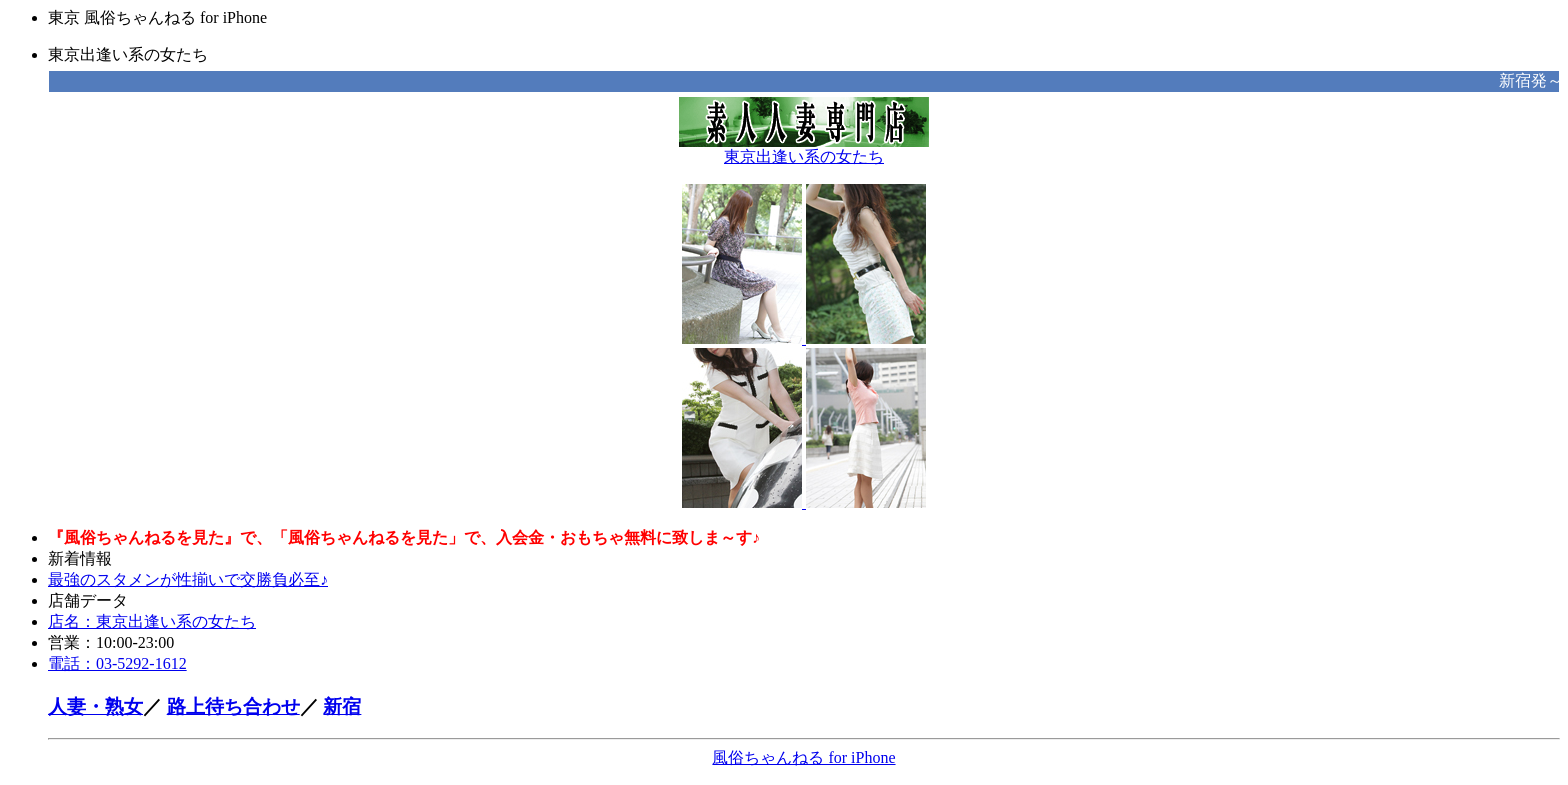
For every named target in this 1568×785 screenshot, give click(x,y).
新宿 (342, 706)
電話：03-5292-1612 (117, 663)
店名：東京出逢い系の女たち (152, 621)
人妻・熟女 (95, 706)
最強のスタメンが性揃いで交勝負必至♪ (188, 579)
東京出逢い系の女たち (804, 149)
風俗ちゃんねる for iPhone (803, 757)
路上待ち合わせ (233, 706)
